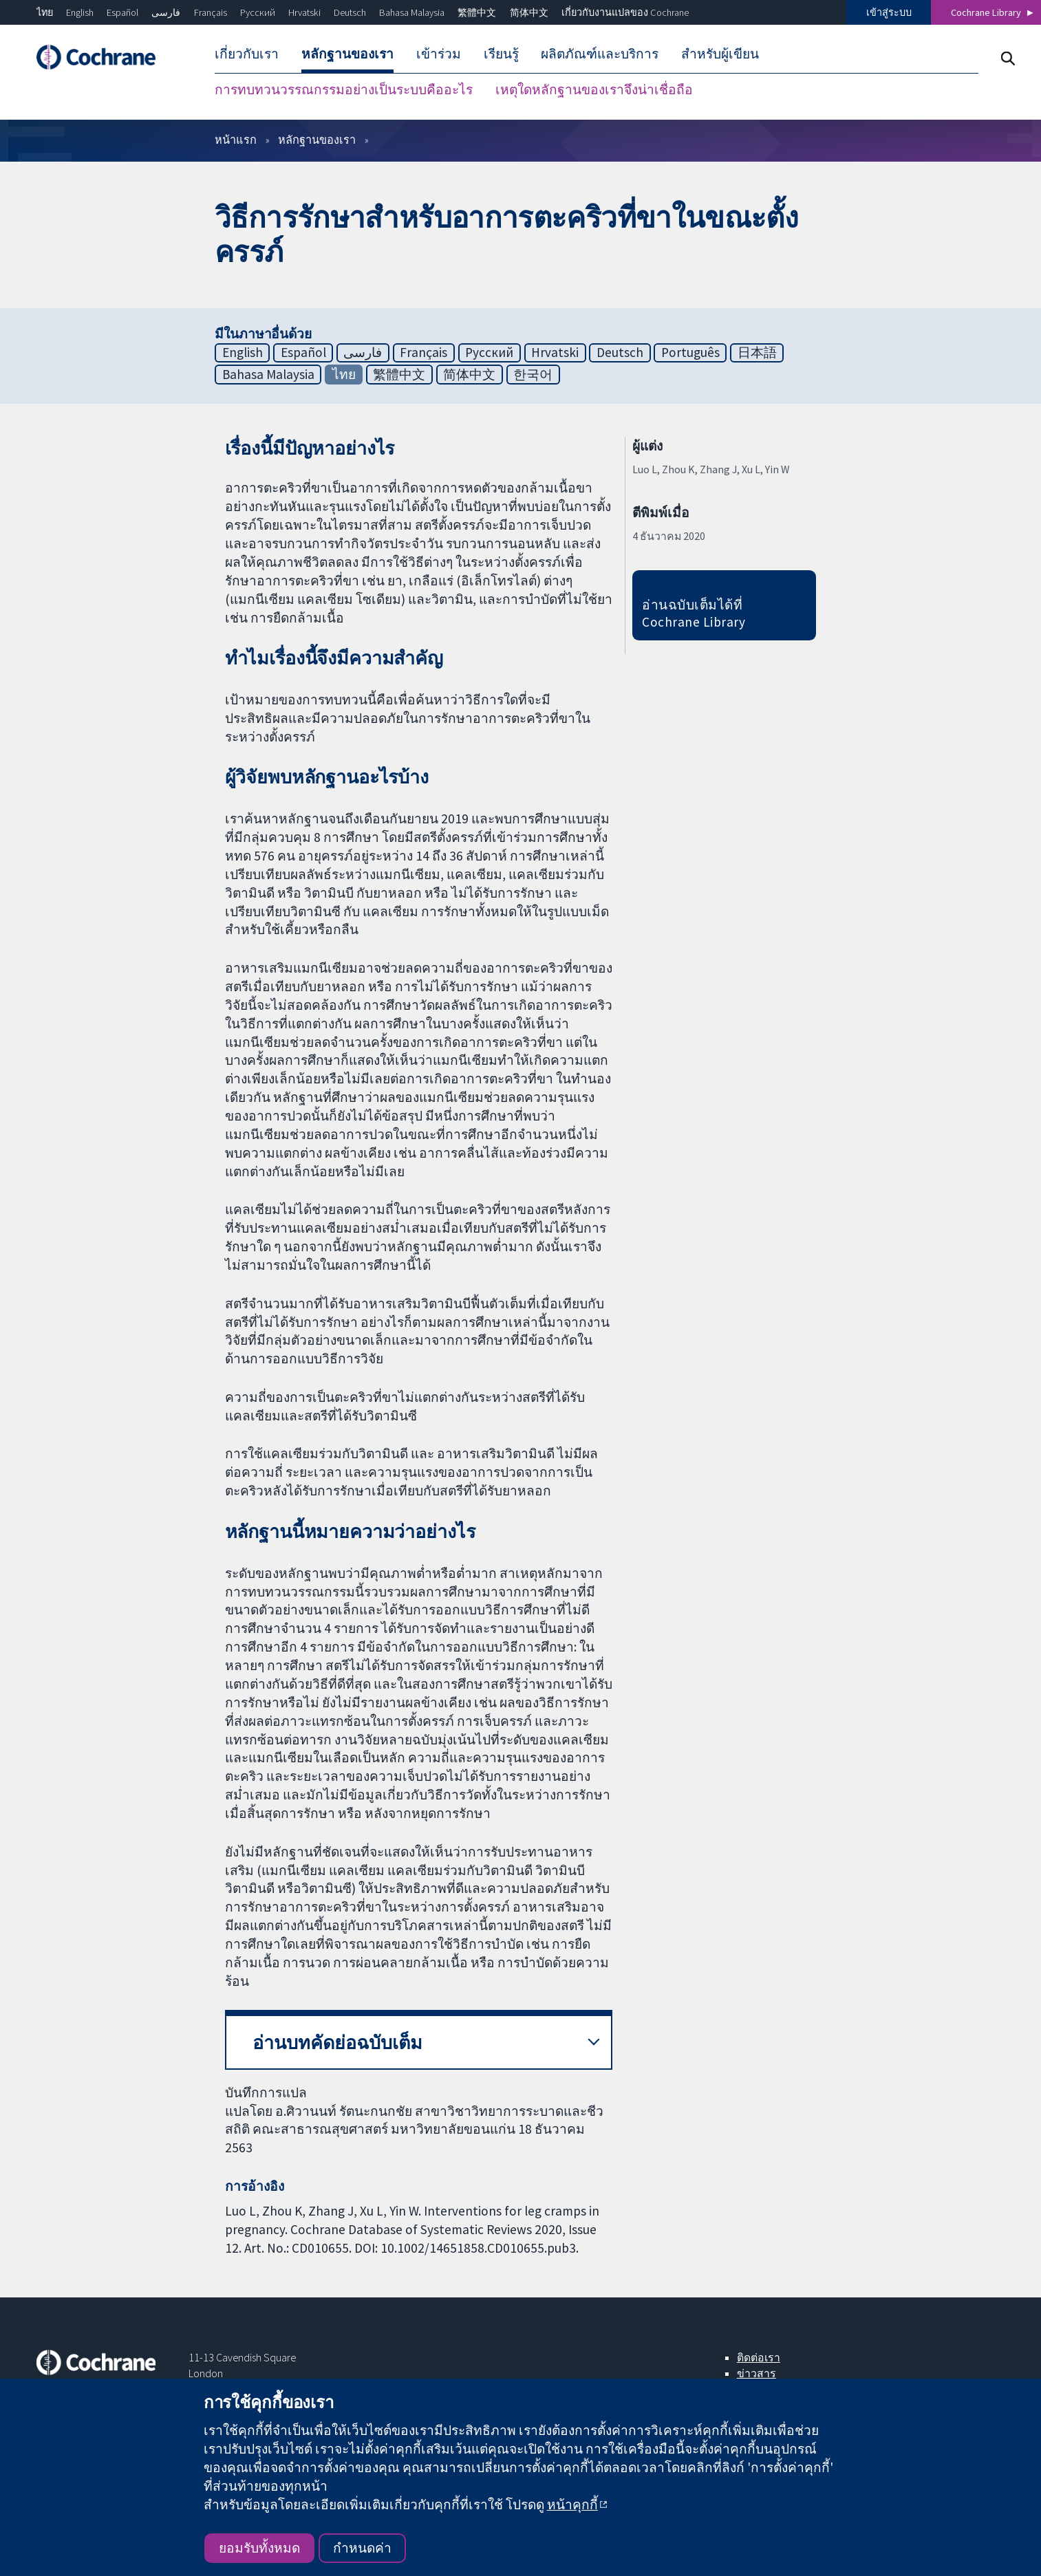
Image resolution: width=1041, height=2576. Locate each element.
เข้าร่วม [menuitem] (438, 53)
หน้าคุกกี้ (572, 2504)
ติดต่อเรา (758, 2357)
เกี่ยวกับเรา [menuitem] (247, 53)
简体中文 (529, 12)
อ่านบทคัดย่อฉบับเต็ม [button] (337, 2042)
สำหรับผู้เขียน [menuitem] (720, 53)
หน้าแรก (236, 140)
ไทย (44, 12)
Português (690, 352)
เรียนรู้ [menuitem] (501, 53)
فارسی (165, 12)
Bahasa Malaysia (411, 12)
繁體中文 (477, 12)
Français (210, 12)
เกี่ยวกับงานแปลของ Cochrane (625, 12)
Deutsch (350, 12)
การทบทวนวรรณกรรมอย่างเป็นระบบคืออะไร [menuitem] (344, 89)
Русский (257, 12)
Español (122, 12)
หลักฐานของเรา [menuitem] (347, 53)
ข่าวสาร (756, 2373)
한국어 (532, 374)
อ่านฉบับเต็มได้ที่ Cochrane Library (693, 613)
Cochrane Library (986, 12)
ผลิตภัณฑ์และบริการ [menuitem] (599, 53)
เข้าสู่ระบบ (889, 12)
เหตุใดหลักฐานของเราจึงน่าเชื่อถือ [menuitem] (594, 89)
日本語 (757, 352)
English (80, 12)
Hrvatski (304, 12)
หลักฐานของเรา (317, 140)
